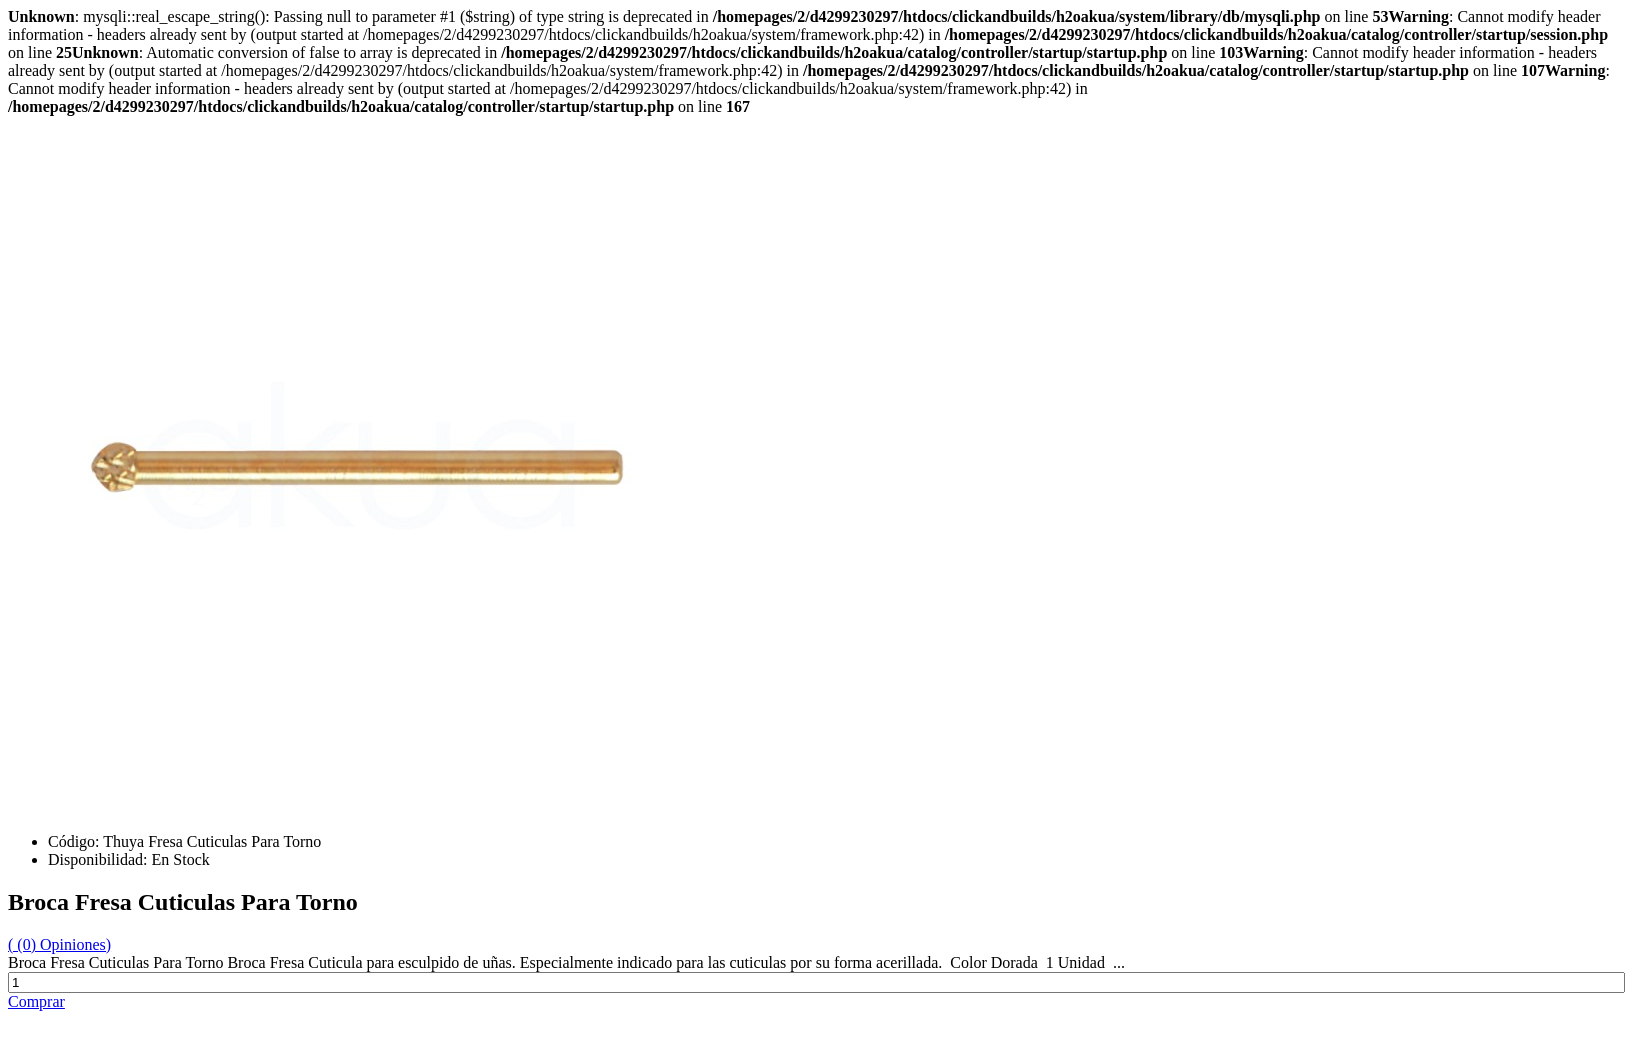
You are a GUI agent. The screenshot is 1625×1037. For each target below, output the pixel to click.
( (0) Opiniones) (59, 944)
